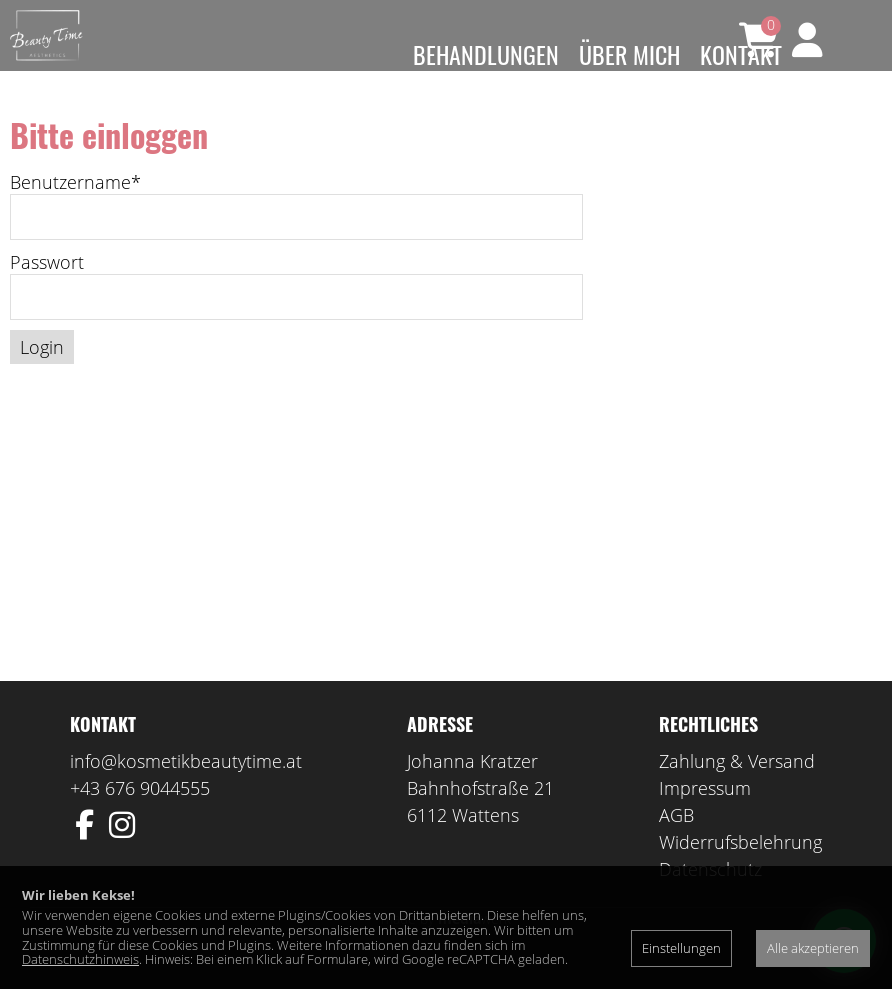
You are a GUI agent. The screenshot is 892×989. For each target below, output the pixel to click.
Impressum (705, 817)
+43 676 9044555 (140, 817)
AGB (676, 844)
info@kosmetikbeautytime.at (186, 790)
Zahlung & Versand (737, 790)
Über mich (629, 54)
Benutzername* (75, 211)
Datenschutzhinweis (80, 959)
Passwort (47, 291)
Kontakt (741, 54)
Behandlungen (486, 54)
